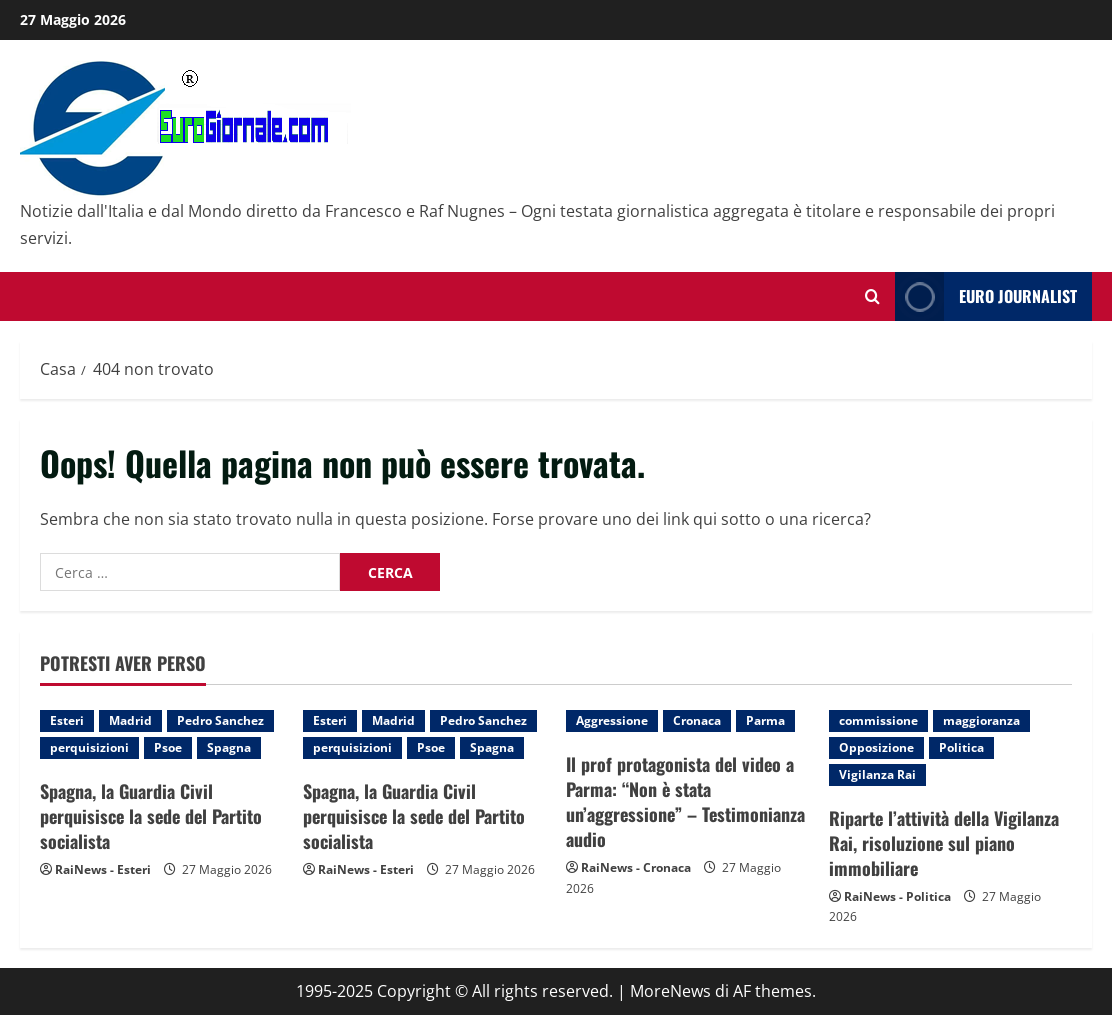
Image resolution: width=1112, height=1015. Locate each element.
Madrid (130, 720)
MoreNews (670, 991)
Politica (961, 747)
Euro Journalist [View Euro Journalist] (986, 296)
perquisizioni (89, 747)
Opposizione (876, 747)
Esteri (67, 720)
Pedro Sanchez (220, 720)
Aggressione (612, 720)
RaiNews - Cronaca (636, 867)
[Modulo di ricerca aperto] (872, 296)
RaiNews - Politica (897, 896)
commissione (878, 720)
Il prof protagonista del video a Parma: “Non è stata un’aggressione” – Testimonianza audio (685, 802)
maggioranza (981, 720)
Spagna (229, 747)
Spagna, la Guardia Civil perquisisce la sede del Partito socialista (151, 816)
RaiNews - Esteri (103, 869)
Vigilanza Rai (877, 774)
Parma (765, 720)
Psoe (168, 747)
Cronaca (697, 720)
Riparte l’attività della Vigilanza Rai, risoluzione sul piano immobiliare (944, 843)
